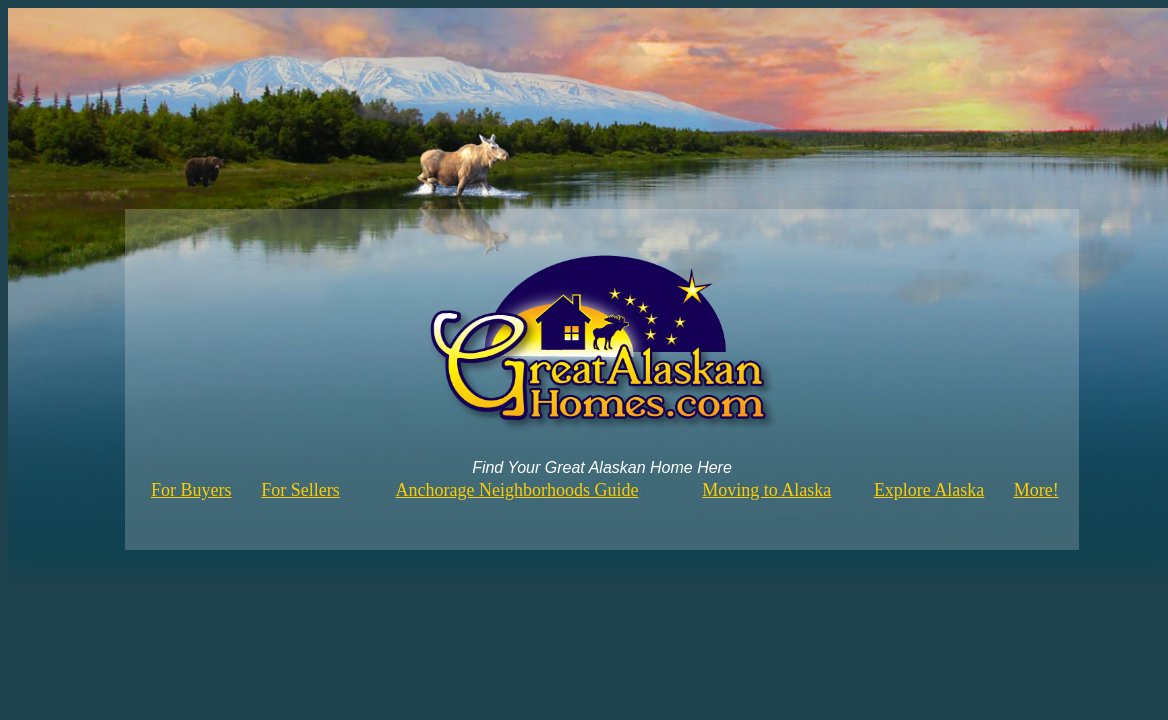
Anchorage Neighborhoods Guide (517, 490)
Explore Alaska (929, 490)
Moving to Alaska (766, 490)
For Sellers (300, 490)
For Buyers (191, 490)
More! (1036, 490)
